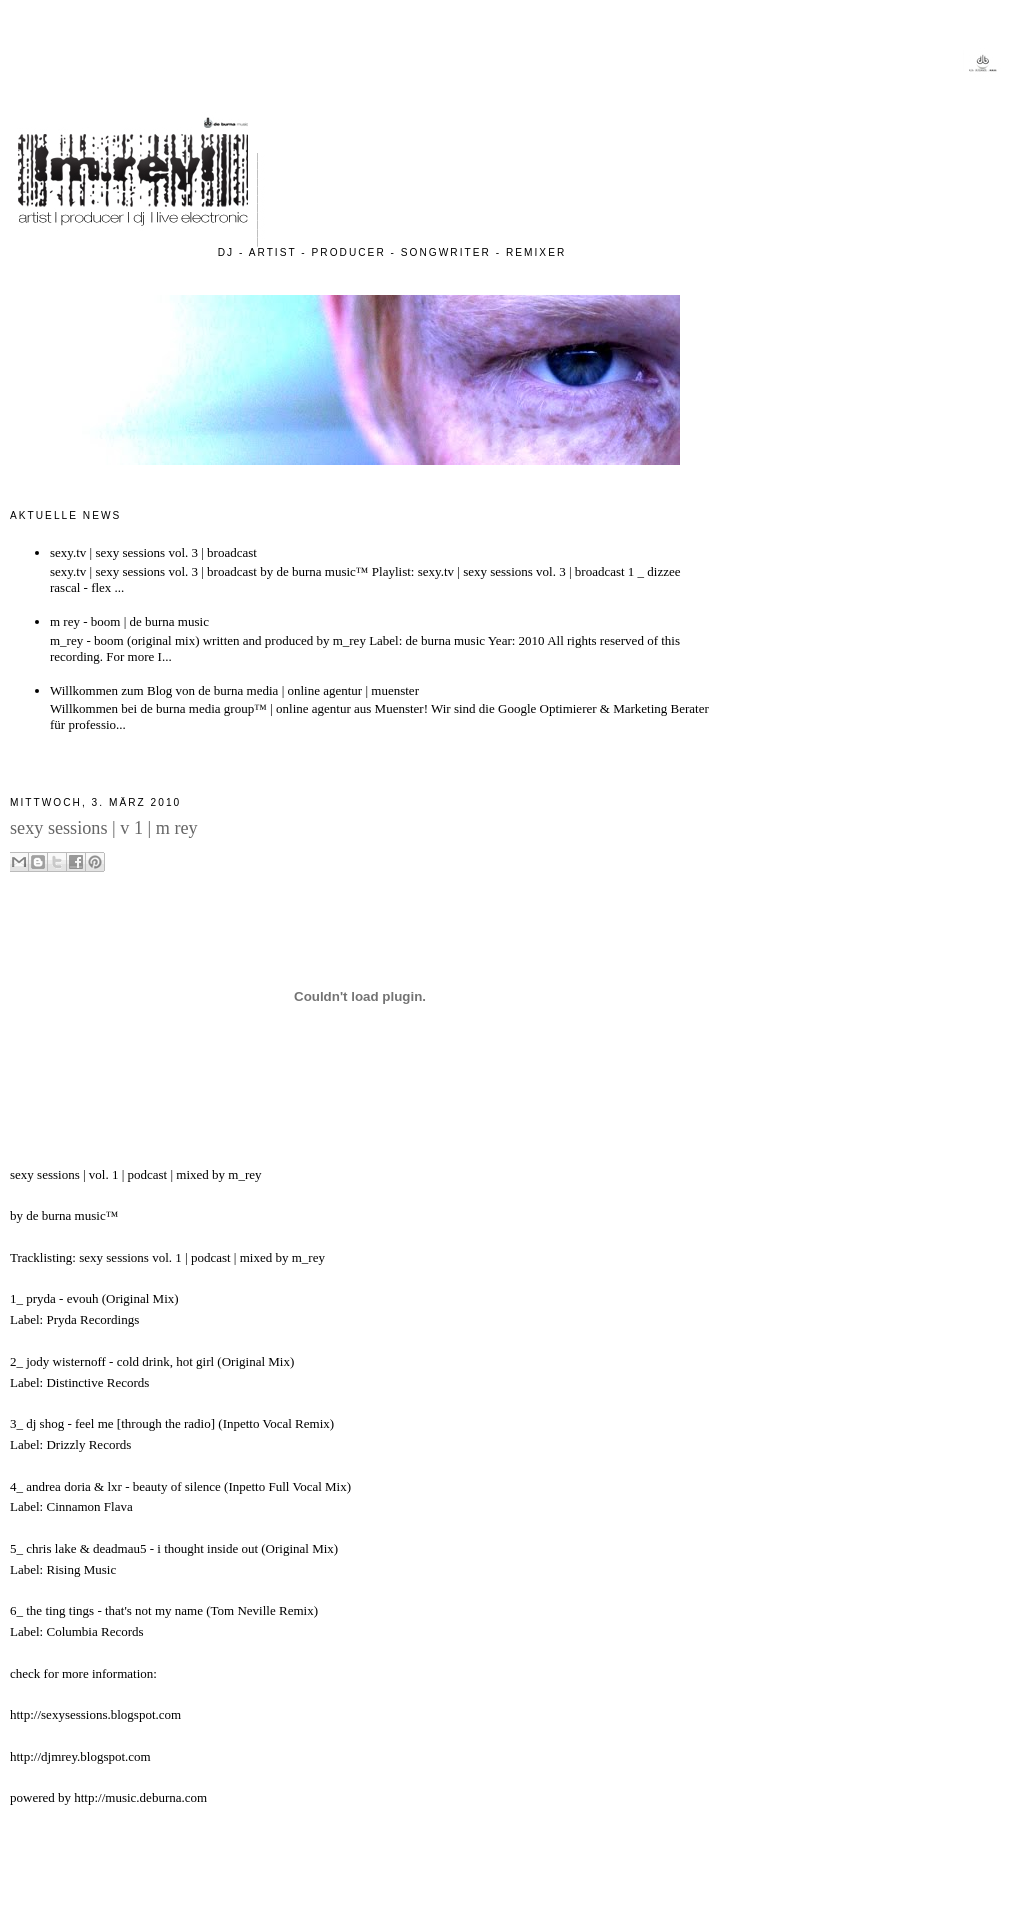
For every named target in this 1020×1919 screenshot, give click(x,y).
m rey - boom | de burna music (129, 621)
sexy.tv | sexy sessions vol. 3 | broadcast (153, 552)
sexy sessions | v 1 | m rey (104, 828)
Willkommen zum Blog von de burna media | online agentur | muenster (234, 690)
